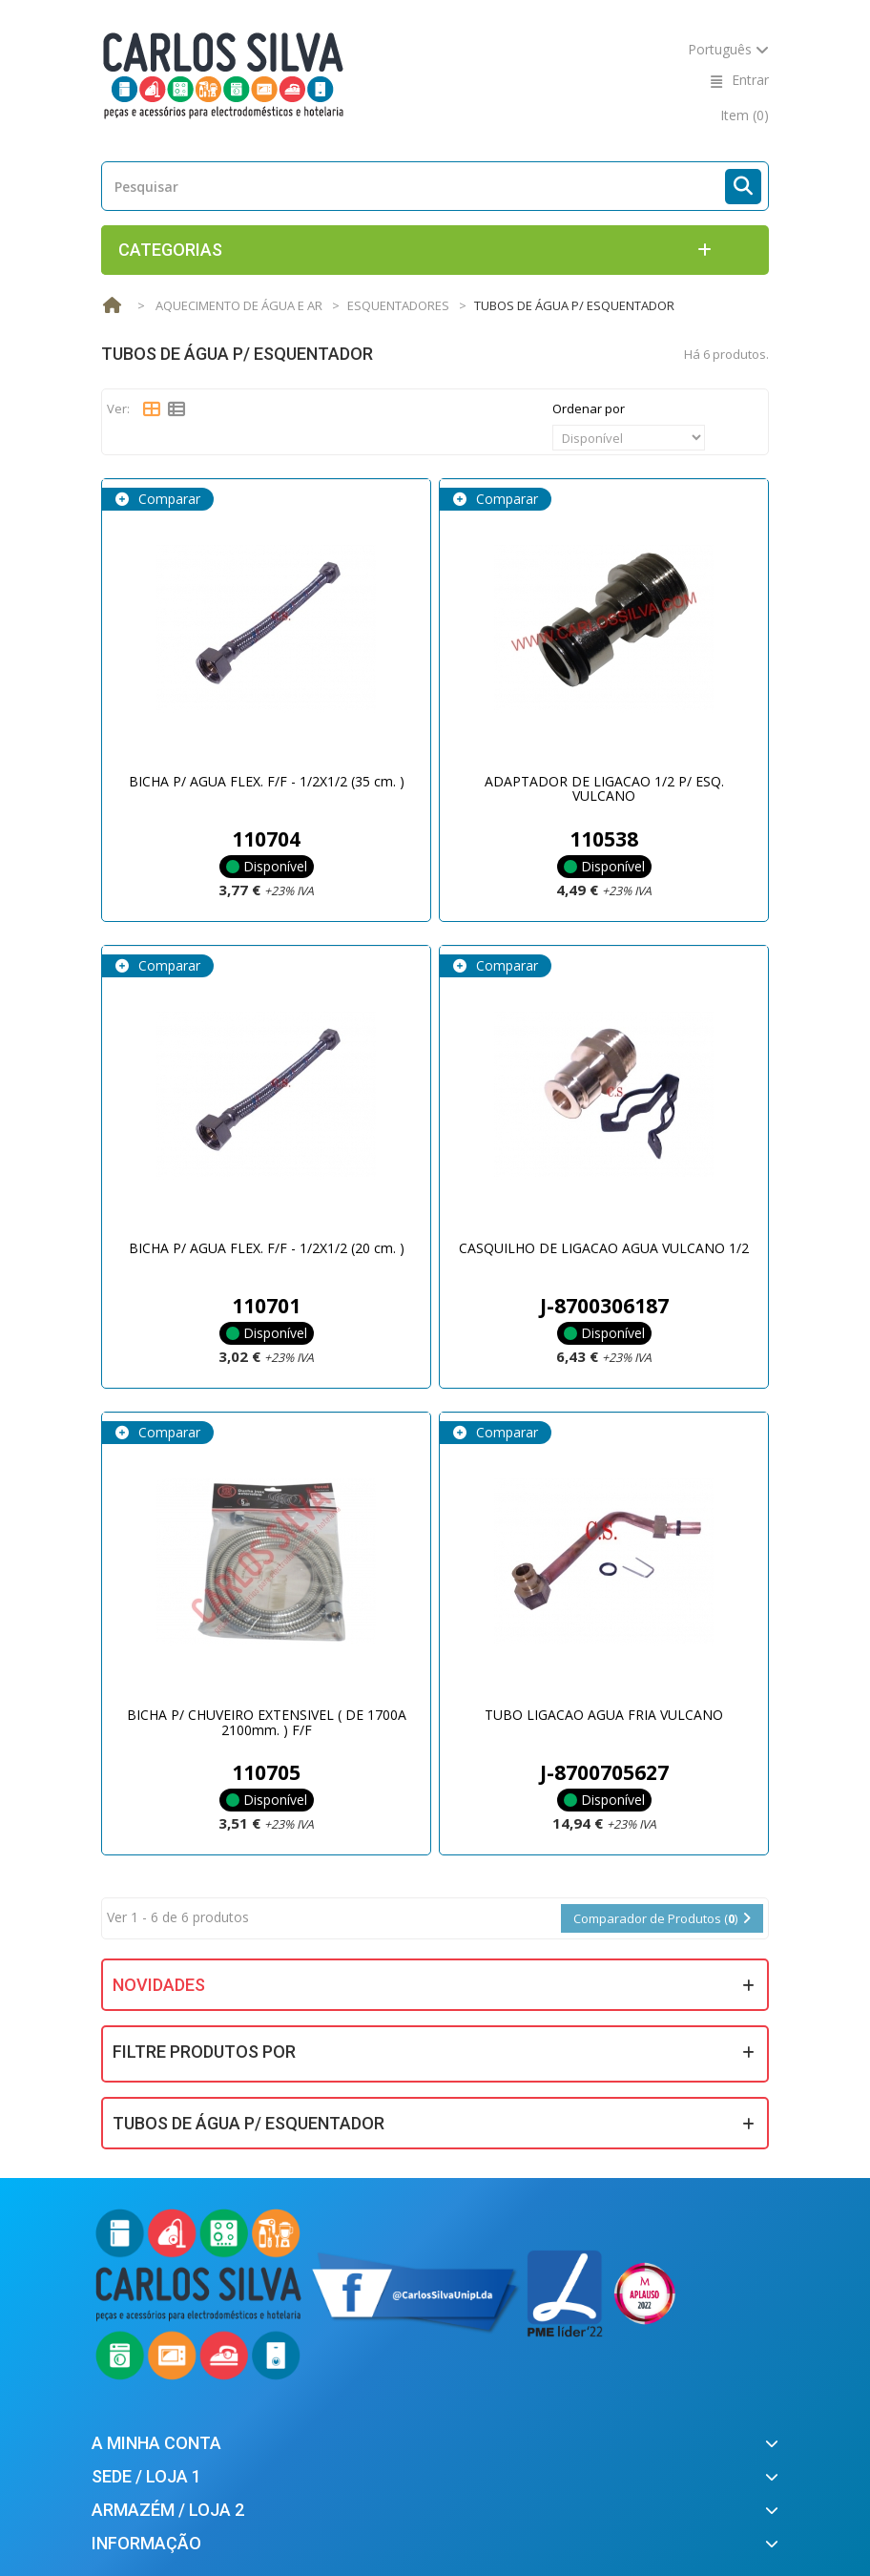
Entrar (750, 80)
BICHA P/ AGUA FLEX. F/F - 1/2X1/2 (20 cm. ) (266, 1248)
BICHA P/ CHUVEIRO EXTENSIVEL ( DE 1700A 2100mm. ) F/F (266, 1722)
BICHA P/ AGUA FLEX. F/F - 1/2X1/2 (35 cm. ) (266, 781)
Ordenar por (588, 408)
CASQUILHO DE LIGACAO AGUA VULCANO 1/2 (604, 1248)
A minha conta (156, 2443)
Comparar (167, 499)
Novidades (159, 1985)
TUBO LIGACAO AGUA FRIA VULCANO (604, 1715)
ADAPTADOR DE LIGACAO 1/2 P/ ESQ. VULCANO (604, 788)
